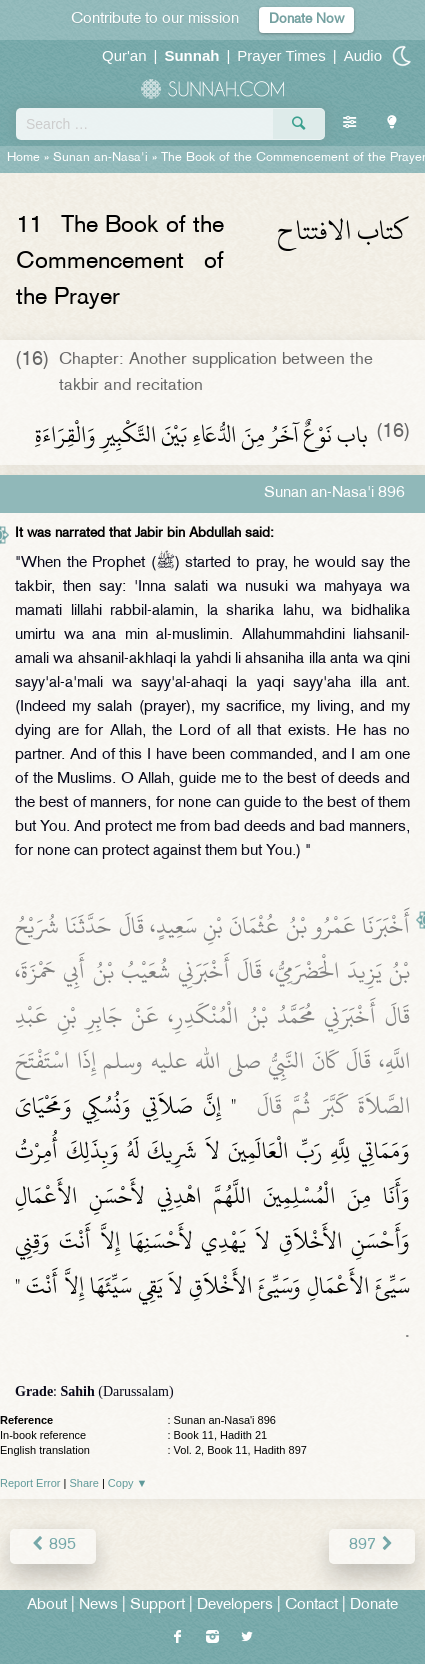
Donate (374, 1605)
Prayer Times (281, 55)
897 (372, 1545)
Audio (363, 55)
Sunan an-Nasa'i (100, 158)
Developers (235, 1605)
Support (157, 1605)
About (47, 1605)
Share (84, 1483)
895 (53, 1545)
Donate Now (306, 19)
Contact (311, 1605)
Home (23, 158)
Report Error (30, 1483)
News (98, 1605)
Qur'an (124, 55)
